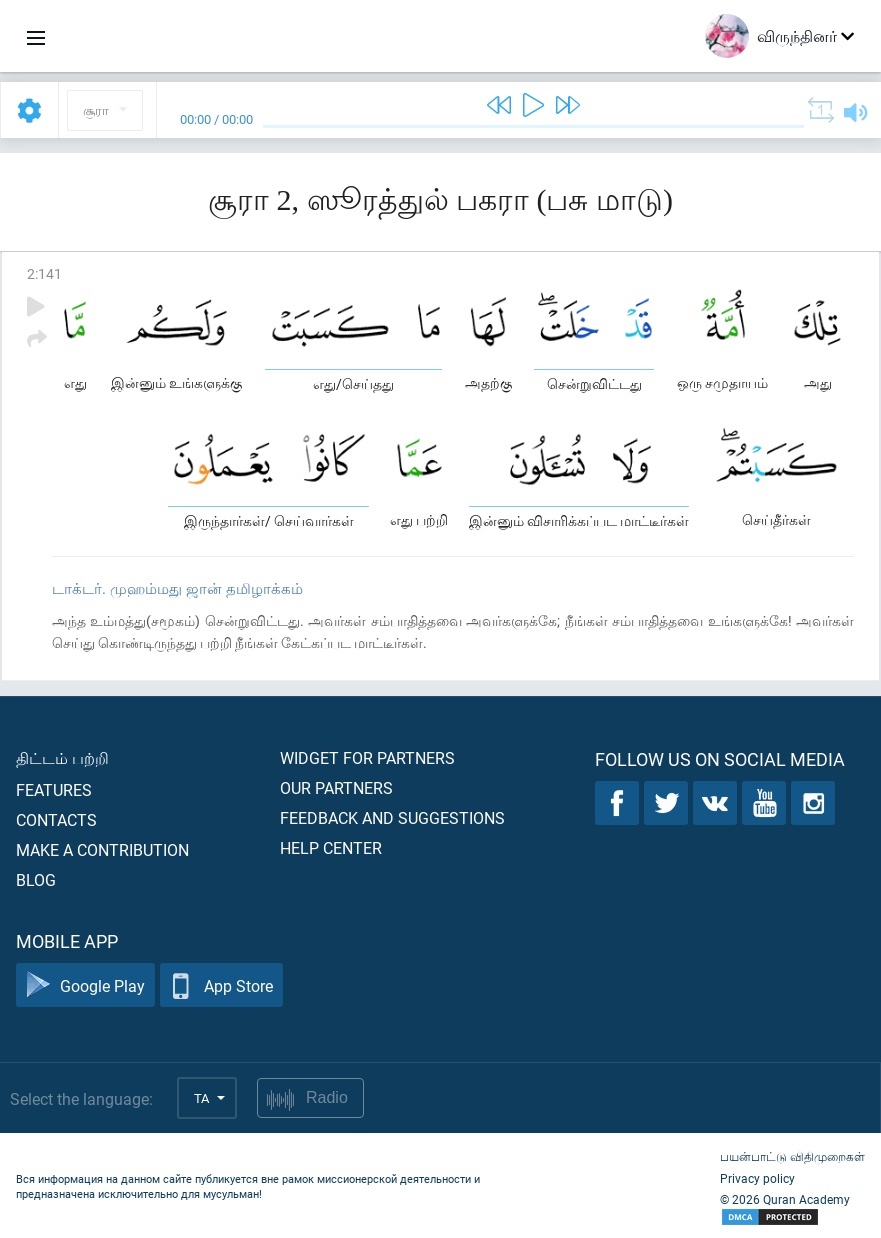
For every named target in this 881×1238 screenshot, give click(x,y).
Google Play (85, 985)
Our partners (336, 787)
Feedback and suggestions (392, 817)
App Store (221, 985)
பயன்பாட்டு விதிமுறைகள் (792, 1156)
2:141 (44, 273)
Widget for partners (367, 757)
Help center (331, 847)
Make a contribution (102, 849)
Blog (36, 879)
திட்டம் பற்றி (62, 757)
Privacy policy (757, 1178)
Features (54, 789)
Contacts (56, 819)
